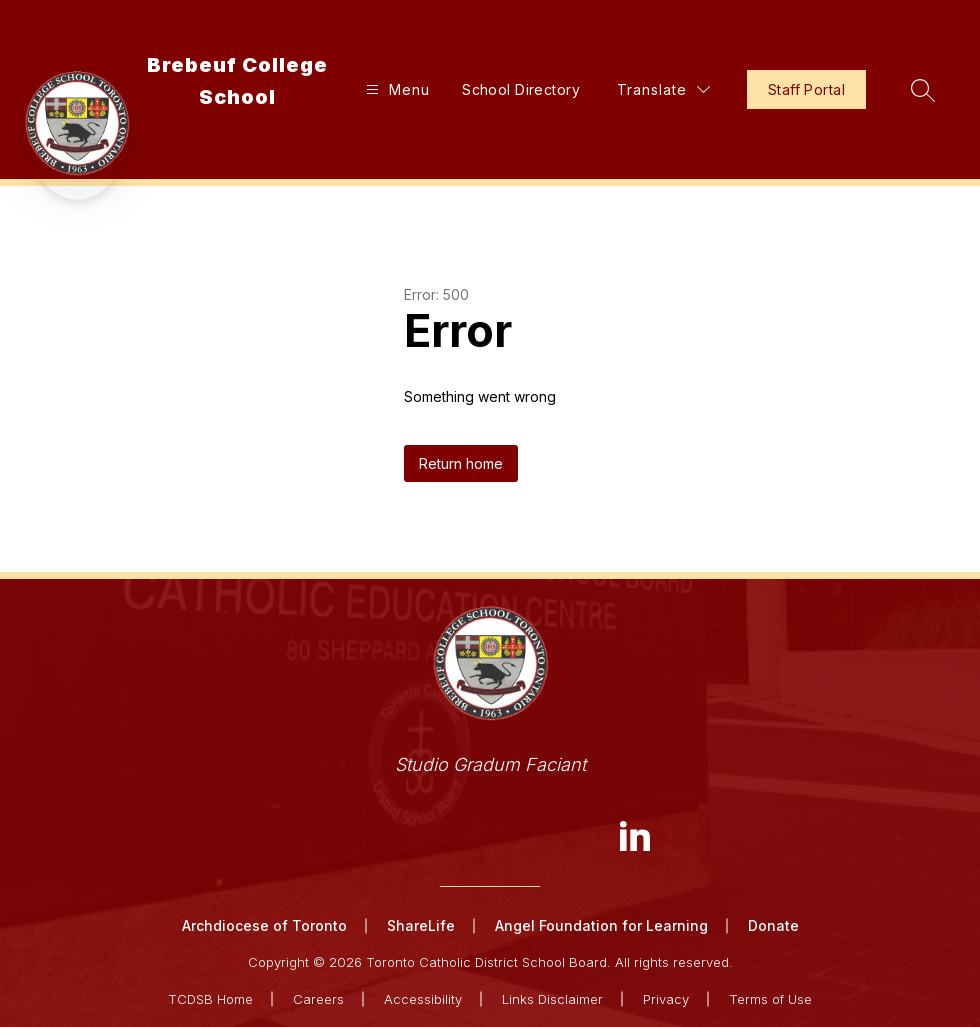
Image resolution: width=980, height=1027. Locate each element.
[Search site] (923, 90)
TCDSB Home (210, 999)
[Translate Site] (663, 89)
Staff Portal (806, 89)
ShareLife (421, 925)
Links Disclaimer (552, 999)
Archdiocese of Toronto (264, 925)
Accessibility (423, 999)
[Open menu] (395, 89)
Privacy (666, 999)
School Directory (521, 89)
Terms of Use (770, 999)
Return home (461, 463)
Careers (318, 999)
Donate (773, 925)
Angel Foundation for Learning (601, 925)
